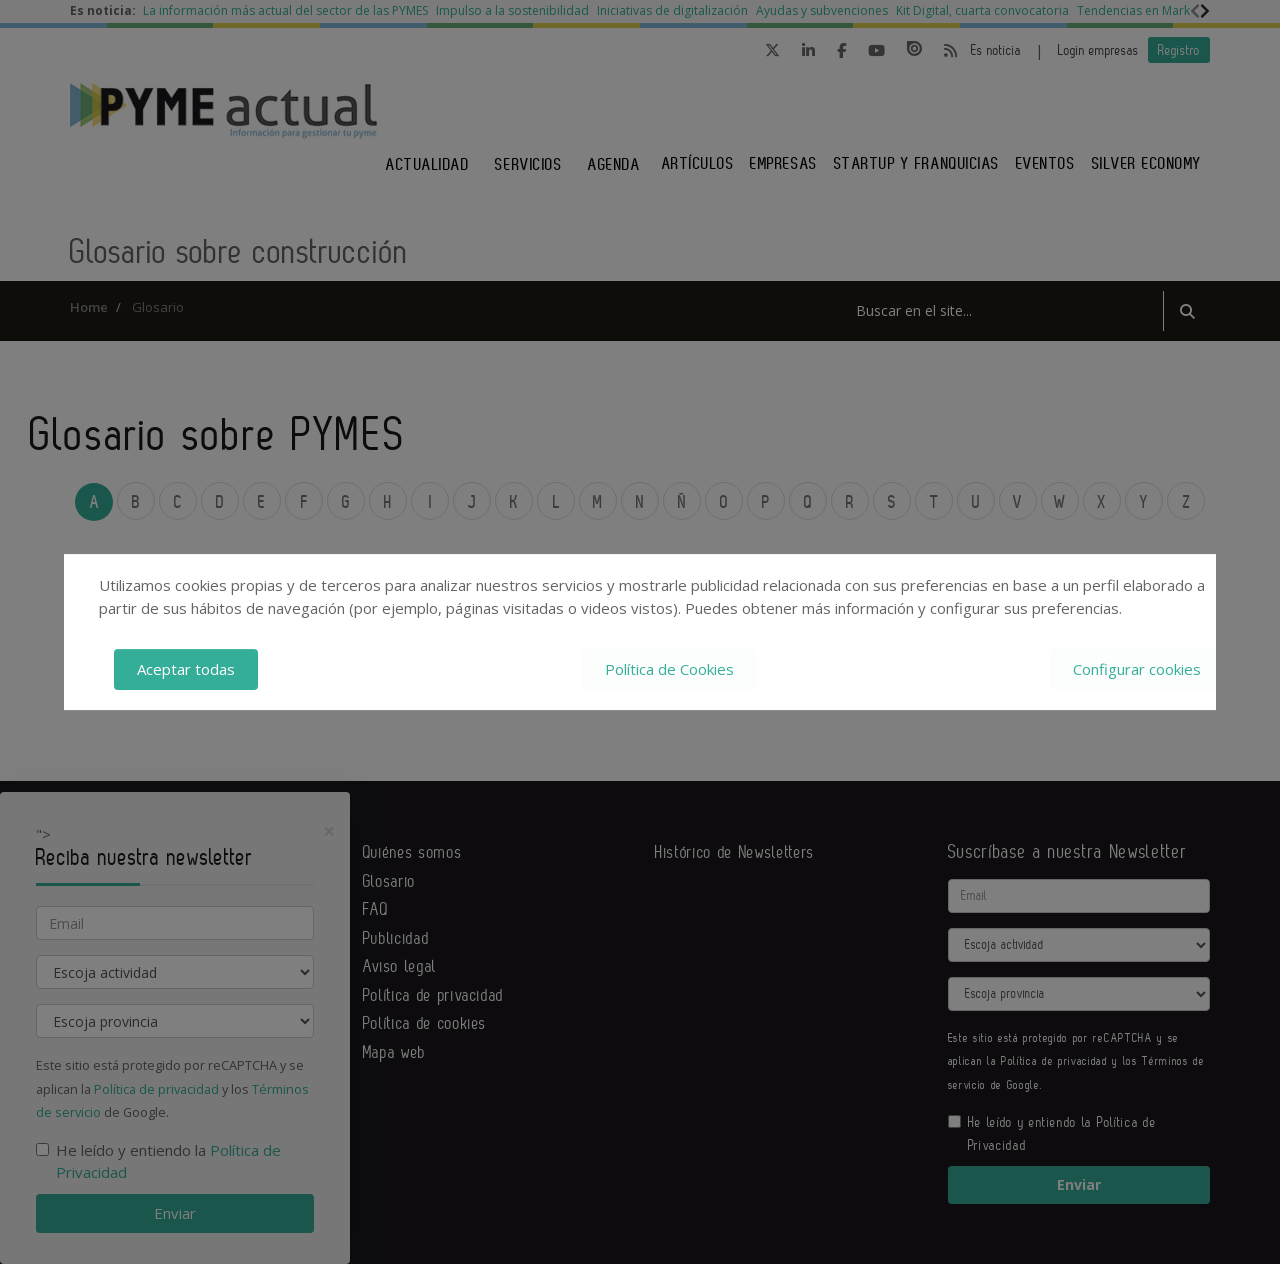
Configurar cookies (1137, 669)
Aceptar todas (186, 669)
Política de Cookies (669, 669)
